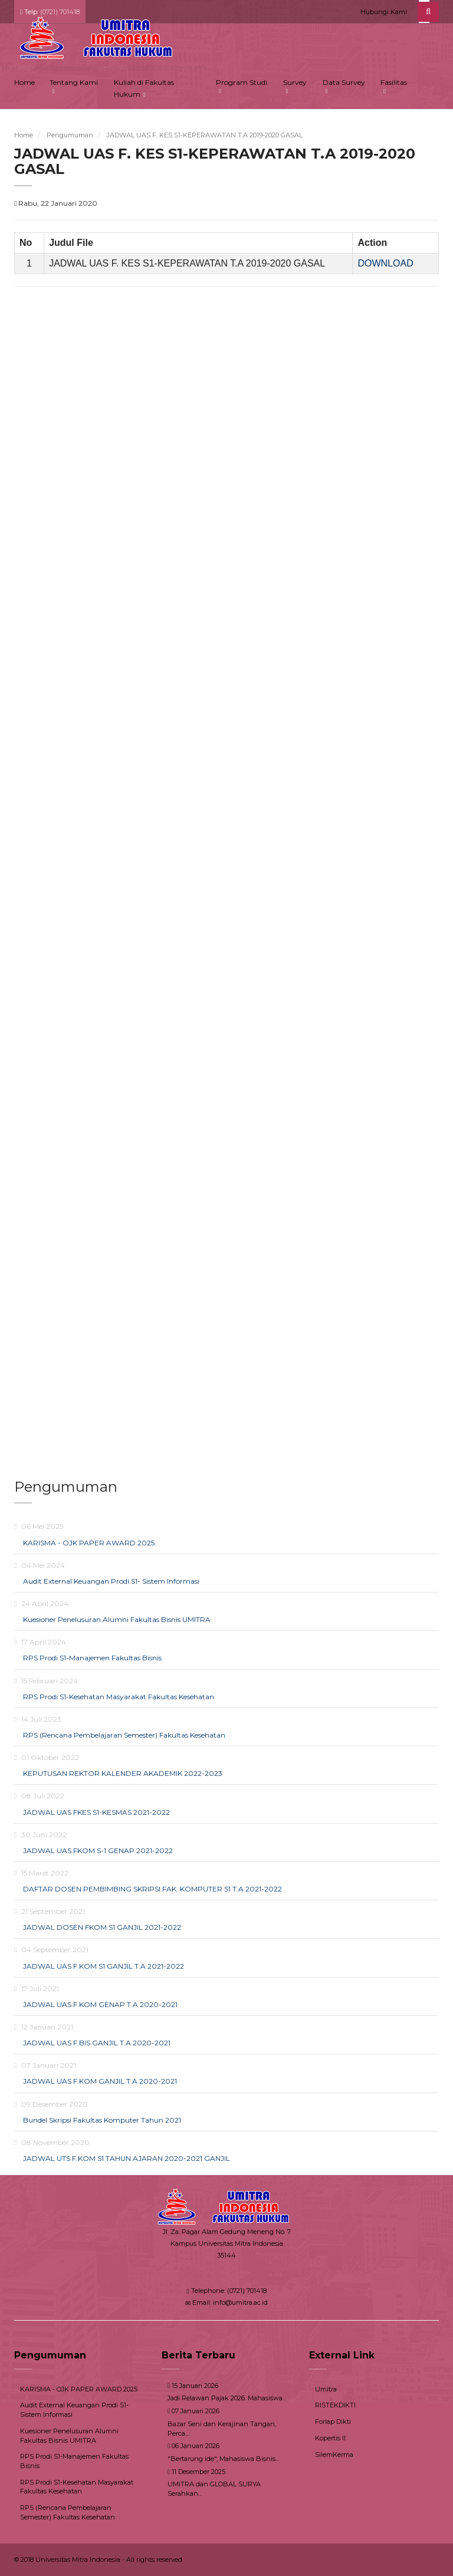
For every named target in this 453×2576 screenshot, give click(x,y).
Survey (295, 82)
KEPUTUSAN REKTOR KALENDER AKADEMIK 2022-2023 (122, 1773)
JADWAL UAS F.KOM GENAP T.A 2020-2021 (100, 2004)
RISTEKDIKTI (335, 2405)
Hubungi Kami (383, 12)
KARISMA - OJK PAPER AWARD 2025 (89, 1542)
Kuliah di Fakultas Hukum (144, 88)
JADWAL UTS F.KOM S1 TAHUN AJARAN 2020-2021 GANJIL (126, 2158)
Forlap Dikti (333, 2421)
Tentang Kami (74, 82)
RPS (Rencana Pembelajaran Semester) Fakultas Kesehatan (124, 1735)
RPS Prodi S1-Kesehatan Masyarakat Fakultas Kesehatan (118, 1696)
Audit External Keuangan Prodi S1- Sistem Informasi (111, 1581)
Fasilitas (393, 82)
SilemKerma (334, 2454)
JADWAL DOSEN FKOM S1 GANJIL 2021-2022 (102, 1927)
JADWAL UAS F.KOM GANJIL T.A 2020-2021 (100, 2081)
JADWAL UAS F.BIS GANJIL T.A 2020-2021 (96, 2042)
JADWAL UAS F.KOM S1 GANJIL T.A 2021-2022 (103, 1966)
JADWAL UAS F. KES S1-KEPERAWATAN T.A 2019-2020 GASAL (205, 135)
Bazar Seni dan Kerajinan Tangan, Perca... (222, 2428)
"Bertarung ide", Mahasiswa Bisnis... (223, 2459)
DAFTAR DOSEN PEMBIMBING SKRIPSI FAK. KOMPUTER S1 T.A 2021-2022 (152, 1888)
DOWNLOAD (385, 263)
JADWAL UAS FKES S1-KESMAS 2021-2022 (96, 1812)
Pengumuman (70, 135)
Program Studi (241, 82)
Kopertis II (330, 2438)
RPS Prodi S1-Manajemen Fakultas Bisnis (92, 1657)
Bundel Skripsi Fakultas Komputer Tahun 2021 (102, 2120)
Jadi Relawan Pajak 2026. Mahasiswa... (227, 2398)
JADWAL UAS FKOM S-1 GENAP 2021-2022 (98, 1850)
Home (24, 82)
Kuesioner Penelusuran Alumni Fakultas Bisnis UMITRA (117, 1619)
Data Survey (344, 82)
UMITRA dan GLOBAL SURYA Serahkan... (214, 2489)
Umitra (326, 2389)
